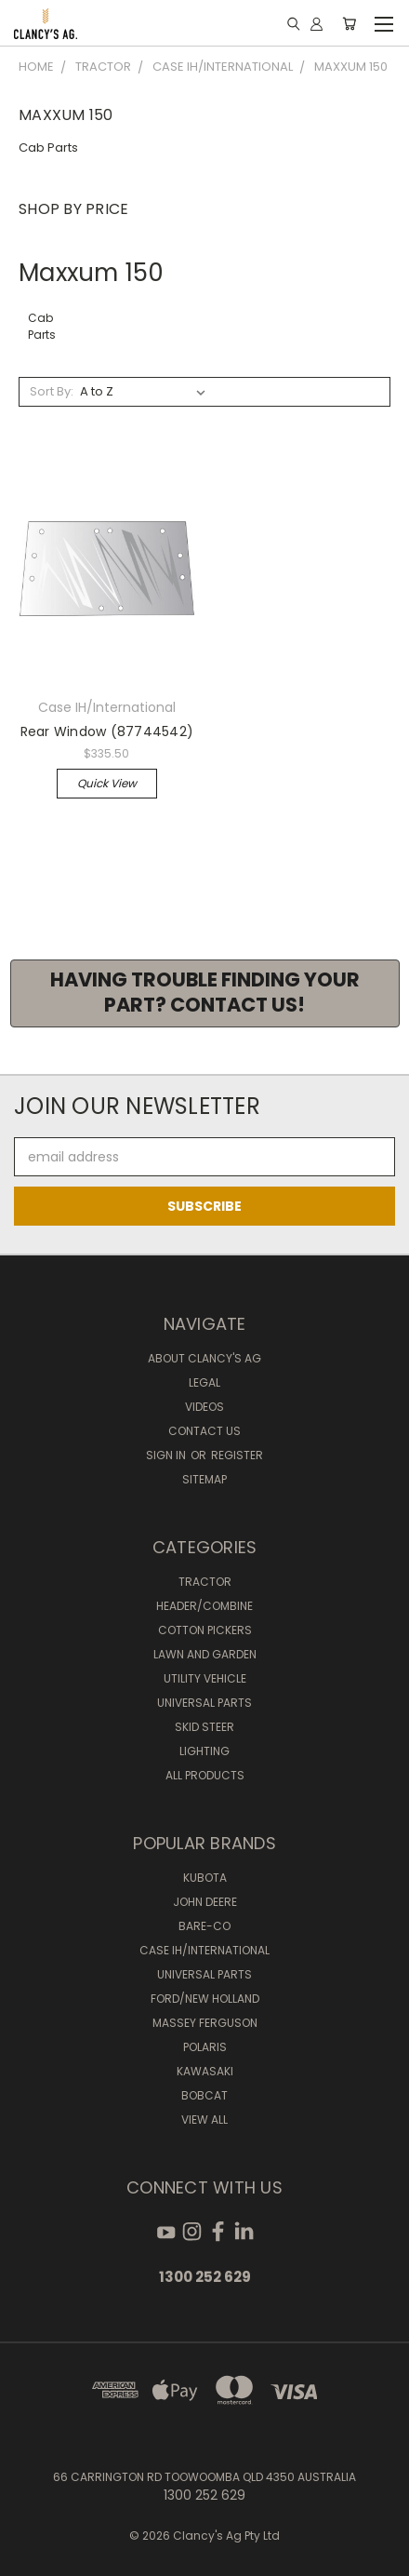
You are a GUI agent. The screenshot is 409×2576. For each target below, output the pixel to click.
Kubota (205, 1877)
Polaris (205, 2047)
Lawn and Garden (205, 1654)
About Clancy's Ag (204, 1358)
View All (204, 2119)
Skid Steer (204, 1727)
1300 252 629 (205, 2277)
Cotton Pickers (205, 1630)
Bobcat (204, 2095)
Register (237, 1455)
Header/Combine (204, 1606)
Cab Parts (48, 147)
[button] (205, 993)
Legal (204, 1382)
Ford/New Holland (205, 1998)
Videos (204, 1407)
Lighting (204, 1751)
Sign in (167, 1455)
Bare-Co (204, 1926)
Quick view (107, 783)
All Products (204, 1775)
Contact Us (204, 1431)
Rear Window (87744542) (107, 731)
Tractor (204, 1582)
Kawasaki (205, 2071)
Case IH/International (204, 1950)
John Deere (205, 1902)
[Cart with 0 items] (349, 23)
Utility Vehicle (205, 1678)
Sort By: (51, 391)
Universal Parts (204, 1703)
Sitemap (204, 1479)
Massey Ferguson (204, 2023)
